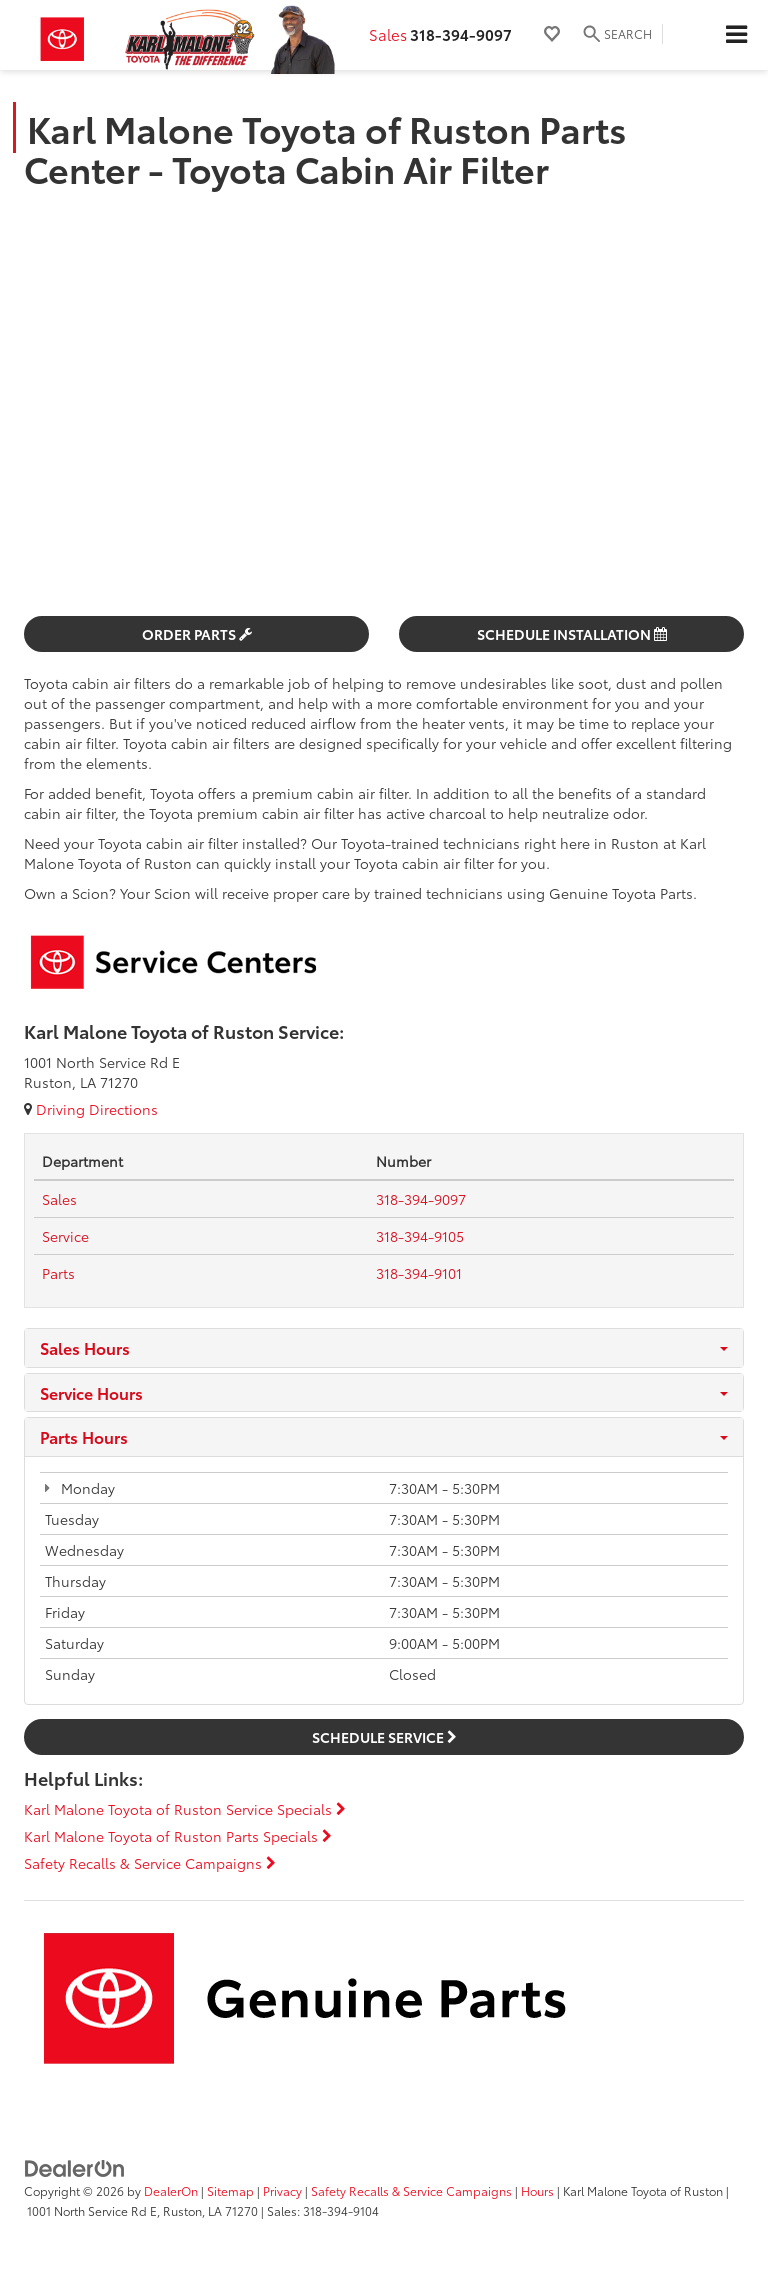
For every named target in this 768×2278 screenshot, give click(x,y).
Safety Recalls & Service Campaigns (150, 1863)
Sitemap (230, 2190)
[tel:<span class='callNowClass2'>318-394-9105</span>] (420, 1236)
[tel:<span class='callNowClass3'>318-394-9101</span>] (419, 1273)
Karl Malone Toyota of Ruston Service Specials (185, 1809)
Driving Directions (91, 1109)
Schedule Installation (572, 634)
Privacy (282, 2190)
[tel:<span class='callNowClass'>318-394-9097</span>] (421, 1199)
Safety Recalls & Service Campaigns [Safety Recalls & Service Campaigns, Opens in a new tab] (411, 2190)
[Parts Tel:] (58, 1273)
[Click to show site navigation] (736, 35)
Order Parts (197, 634)
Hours (537, 2190)
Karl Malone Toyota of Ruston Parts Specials (178, 1836)
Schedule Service (384, 1737)
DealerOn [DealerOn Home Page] (171, 2190)
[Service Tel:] (65, 1236)
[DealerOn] (75, 2167)
